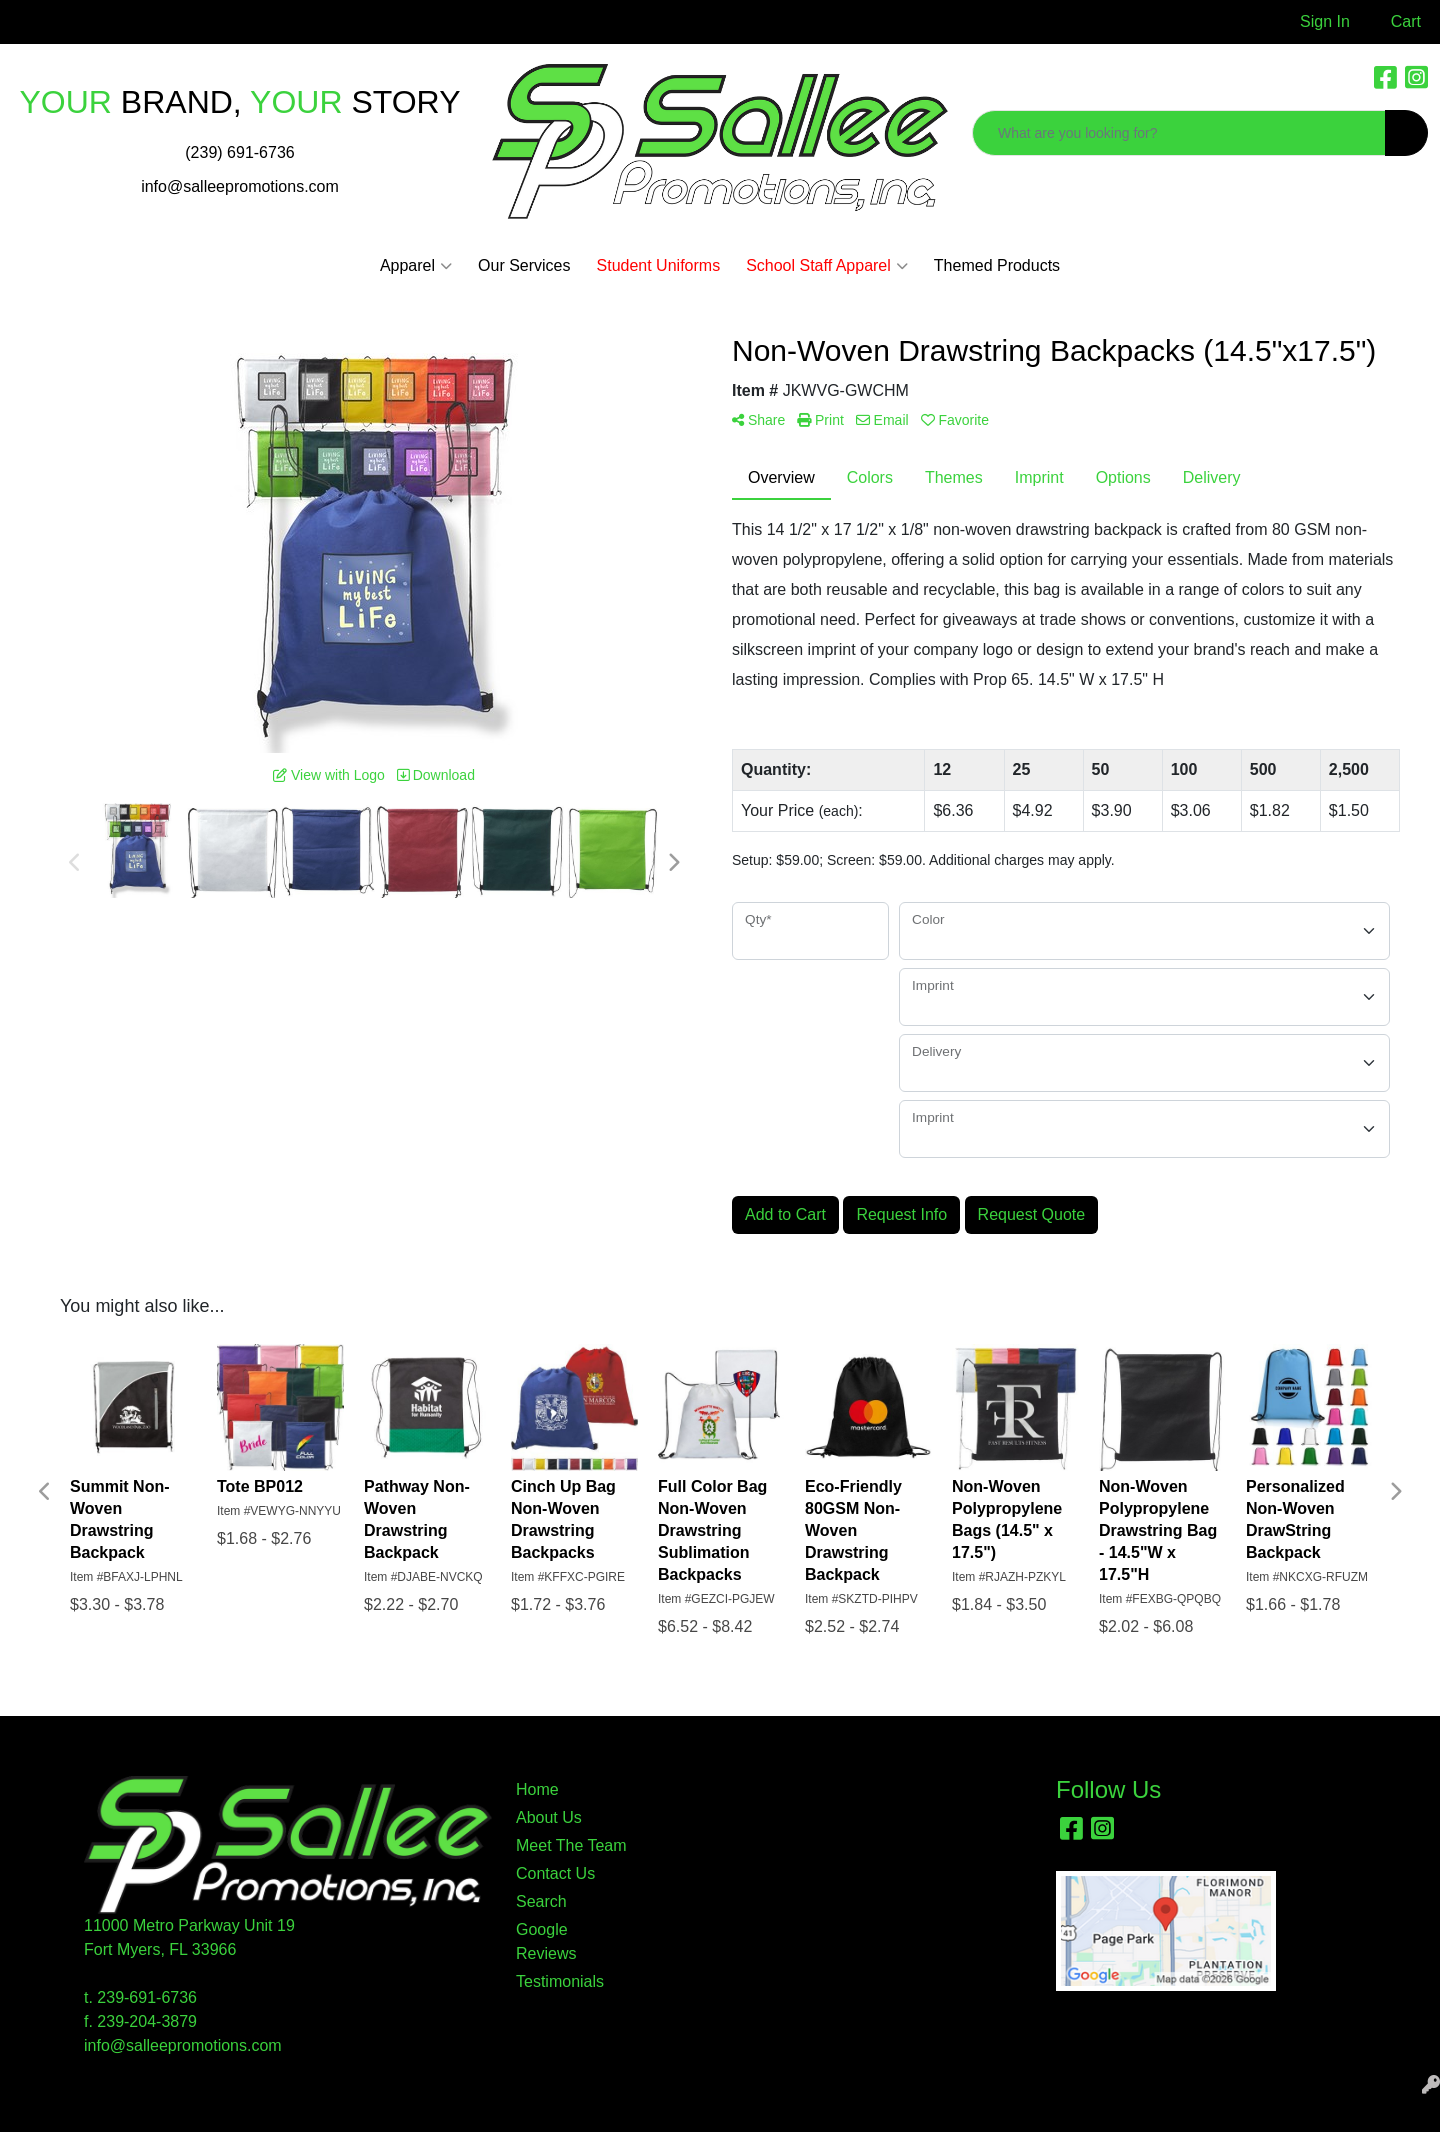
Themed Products (997, 265)
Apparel (416, 266)
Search (541, 1901)
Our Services (524, 265)
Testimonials (560, 1981)
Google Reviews (546, 1941)
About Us (549, 1817)
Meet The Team (571, 1845)
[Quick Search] (1179, 133)
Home (537, 1789)
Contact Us (555, 1873)
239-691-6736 (147, 1997)
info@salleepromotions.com (240, 186)
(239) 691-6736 (239, 152)
